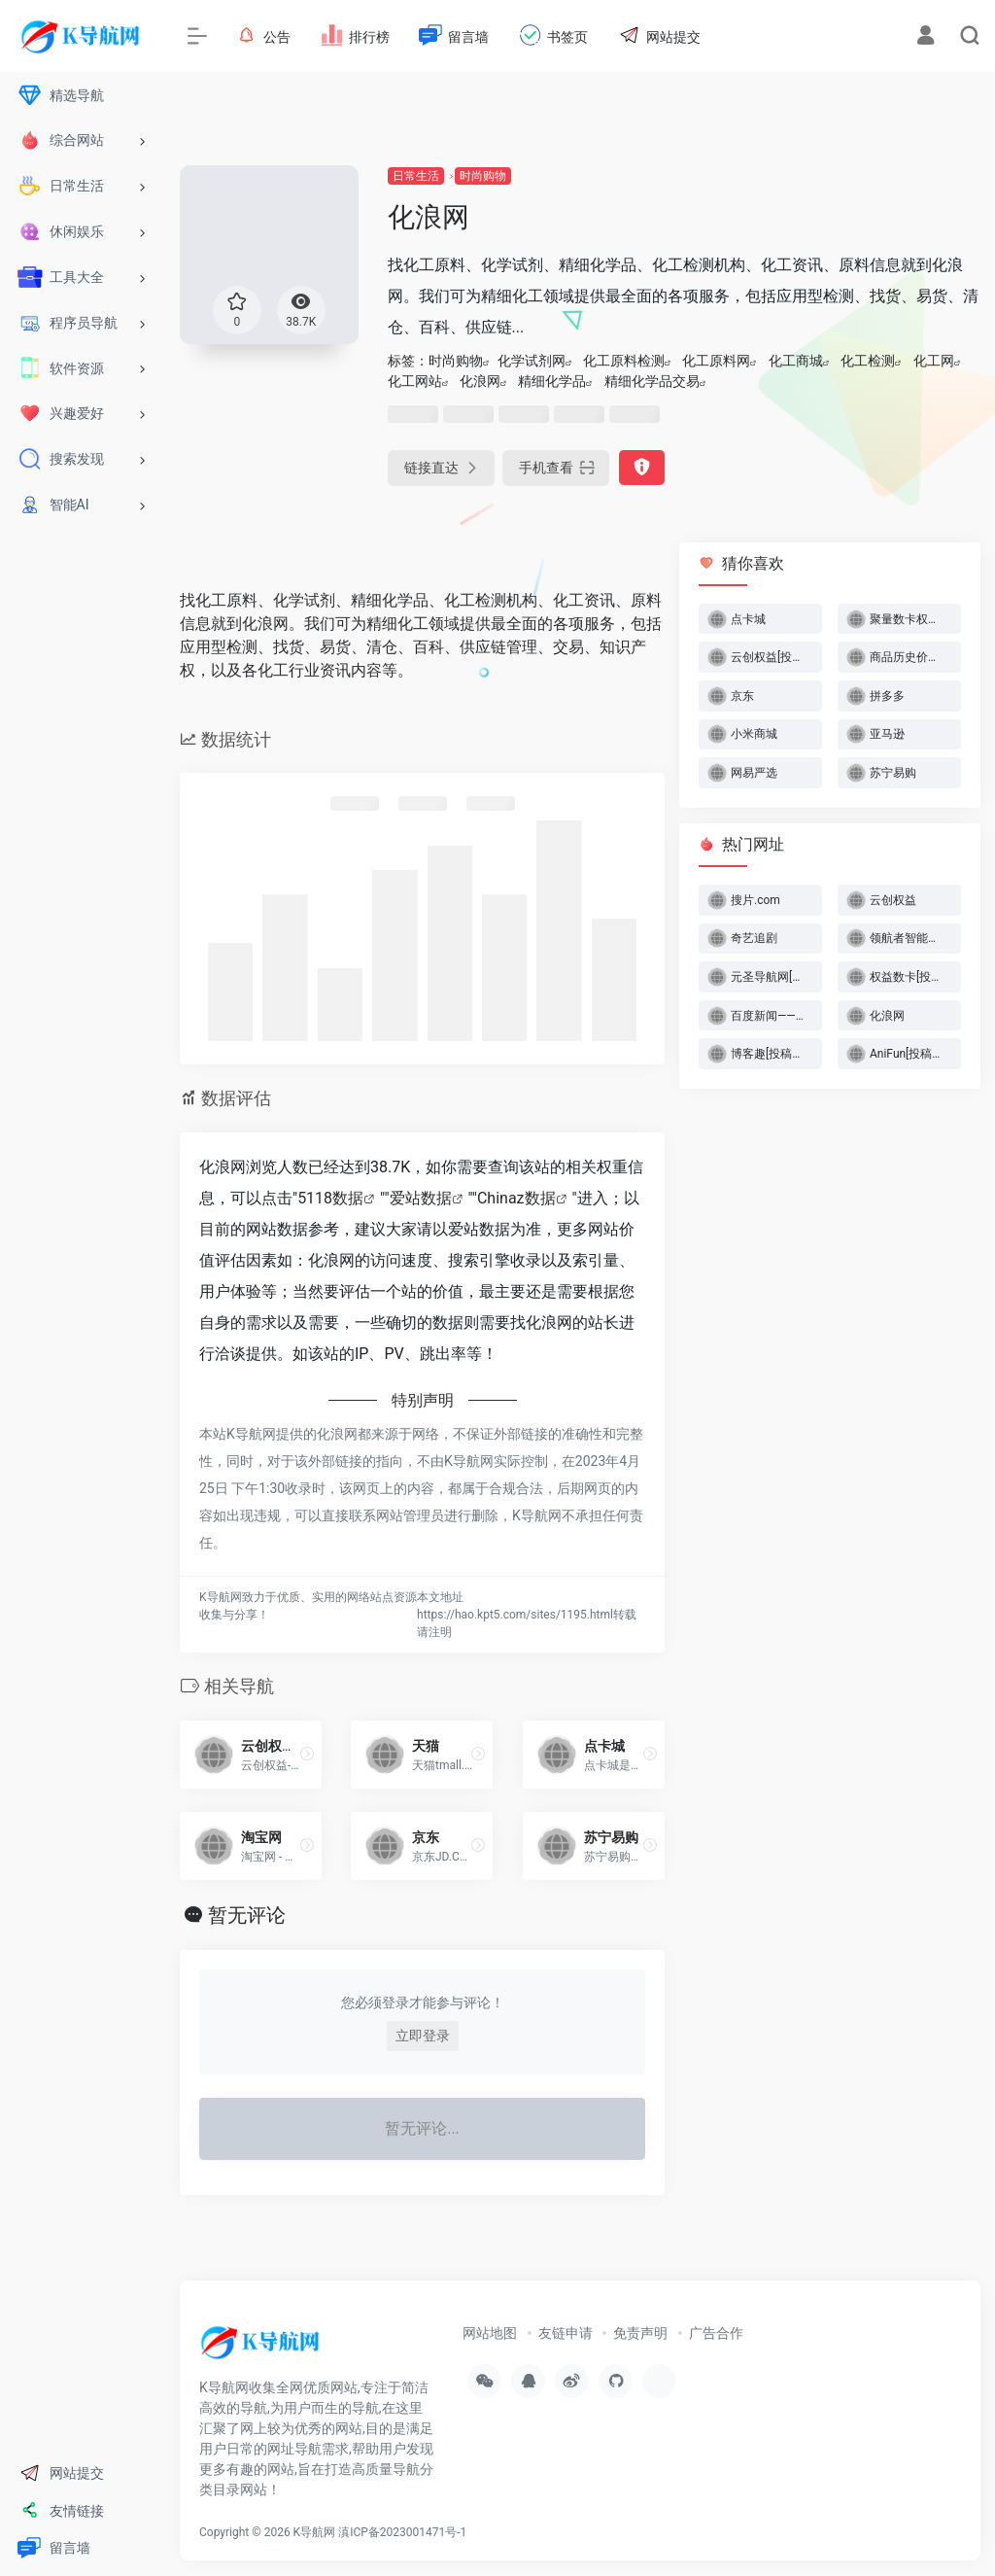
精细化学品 (552, 381)
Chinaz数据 (516, 1198)
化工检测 (868, 360)
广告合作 (716, 2333)
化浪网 (480, 381)
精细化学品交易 (652, 381)
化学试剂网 (532, 360)
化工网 (933, 360)
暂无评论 (247, 1915)
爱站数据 (421, 1198)
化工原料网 (716, 360)
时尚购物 (483, 176)
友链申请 (565, 2333)
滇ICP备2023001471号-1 (403, 2532)
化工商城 (796, 360)
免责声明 (640, 2333)
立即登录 (422, 2035)
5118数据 (330, 1198)
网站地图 (490, 2333)
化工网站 (415, 381)
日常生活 (416, 176)
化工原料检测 (624, 360)
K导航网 (314, 2532)
